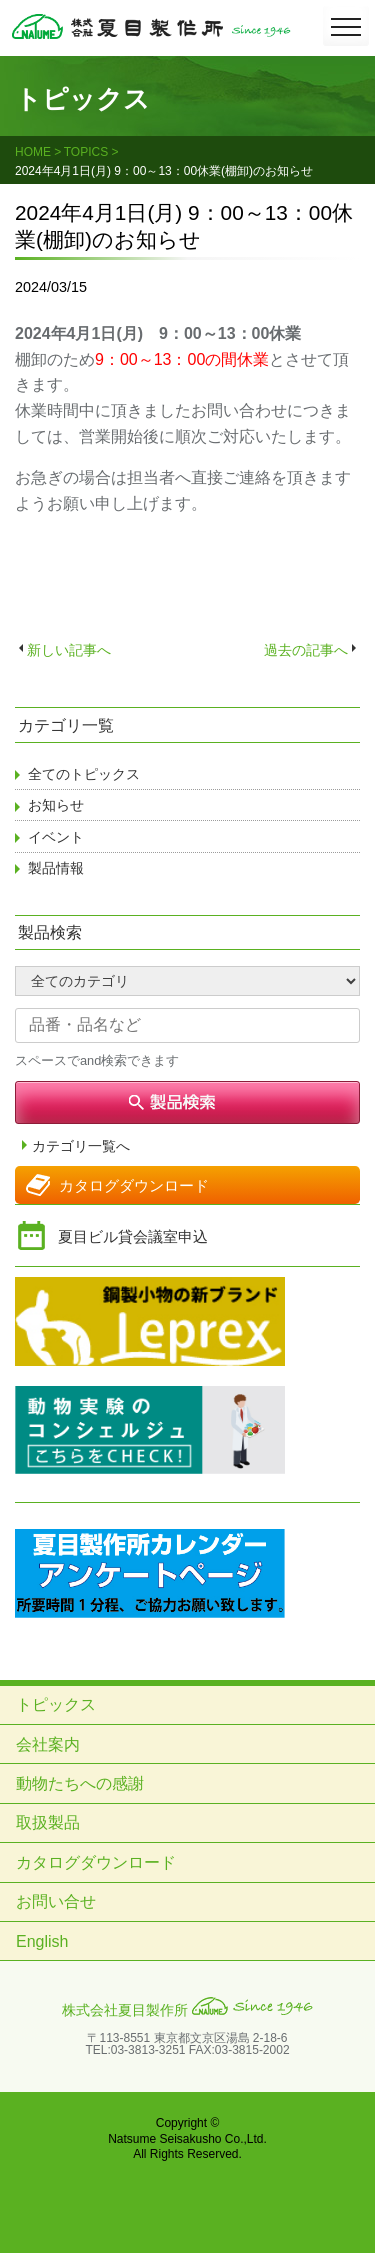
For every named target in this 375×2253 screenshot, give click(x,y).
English (42, 1941)
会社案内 (48, 1744)
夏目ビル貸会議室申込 (133, 1236)
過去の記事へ (306, 650)
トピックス (56, 1704)
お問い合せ (56, 1901)
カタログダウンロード (134, 1185)
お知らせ (56, 805)
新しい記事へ (69, 650)
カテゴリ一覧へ (81, 1146)
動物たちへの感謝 (80, 1783)
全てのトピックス (84, 774)
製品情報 (56, 868)
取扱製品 (48, 1822)
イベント (56, 837)
